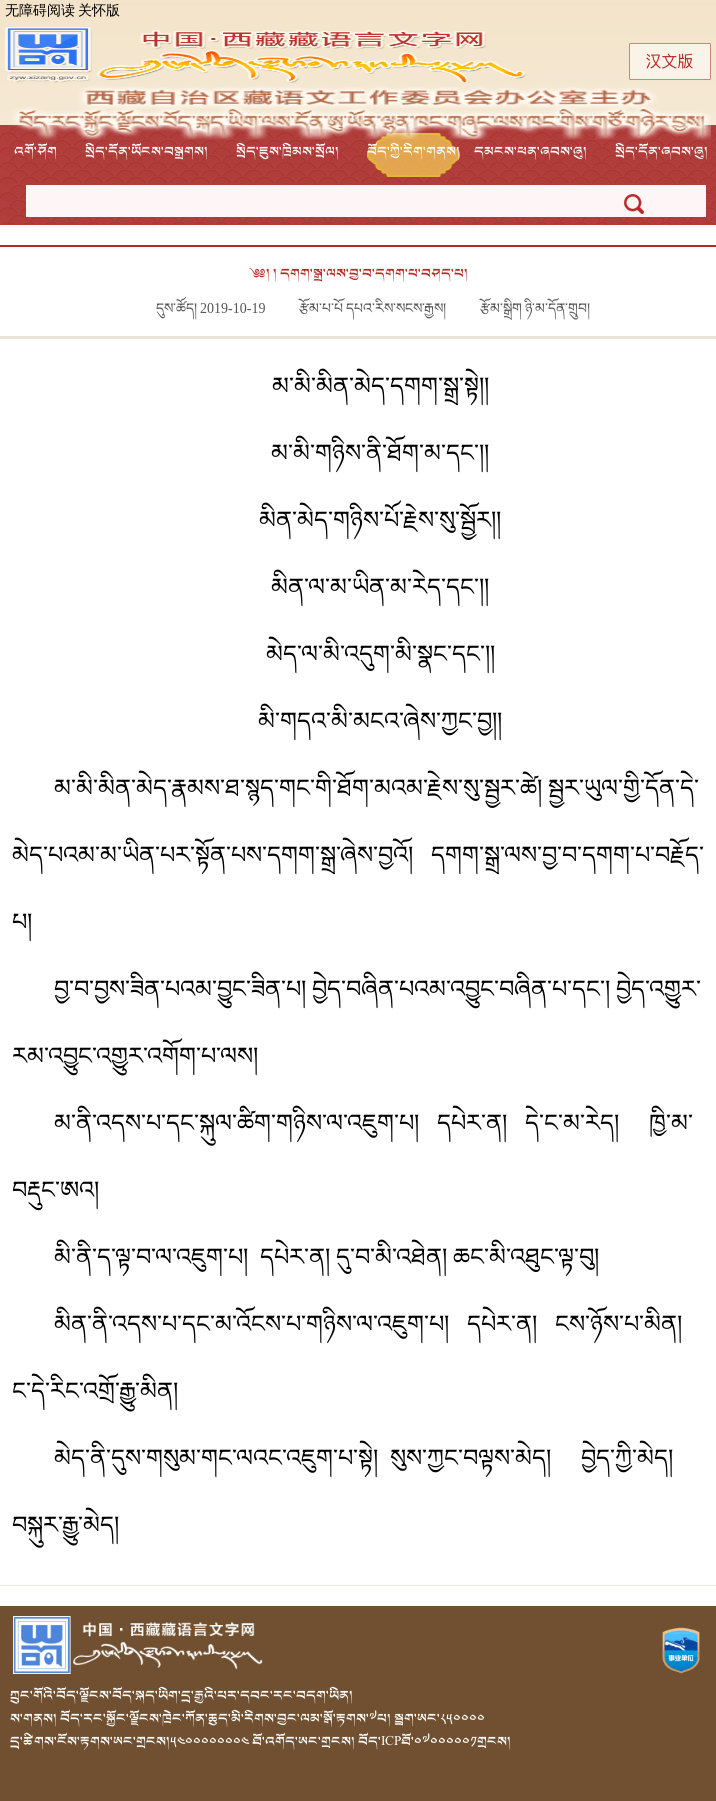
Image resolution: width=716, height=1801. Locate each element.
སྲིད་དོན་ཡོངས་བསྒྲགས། (146, 151)
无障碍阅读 (40, 11)
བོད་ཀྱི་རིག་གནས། (413, 151)
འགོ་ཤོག (35, 151)
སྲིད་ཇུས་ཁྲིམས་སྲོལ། (287, 151)
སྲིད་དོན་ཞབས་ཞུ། (661, 151)
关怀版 (99, 11)
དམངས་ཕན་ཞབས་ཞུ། (530, 151)
